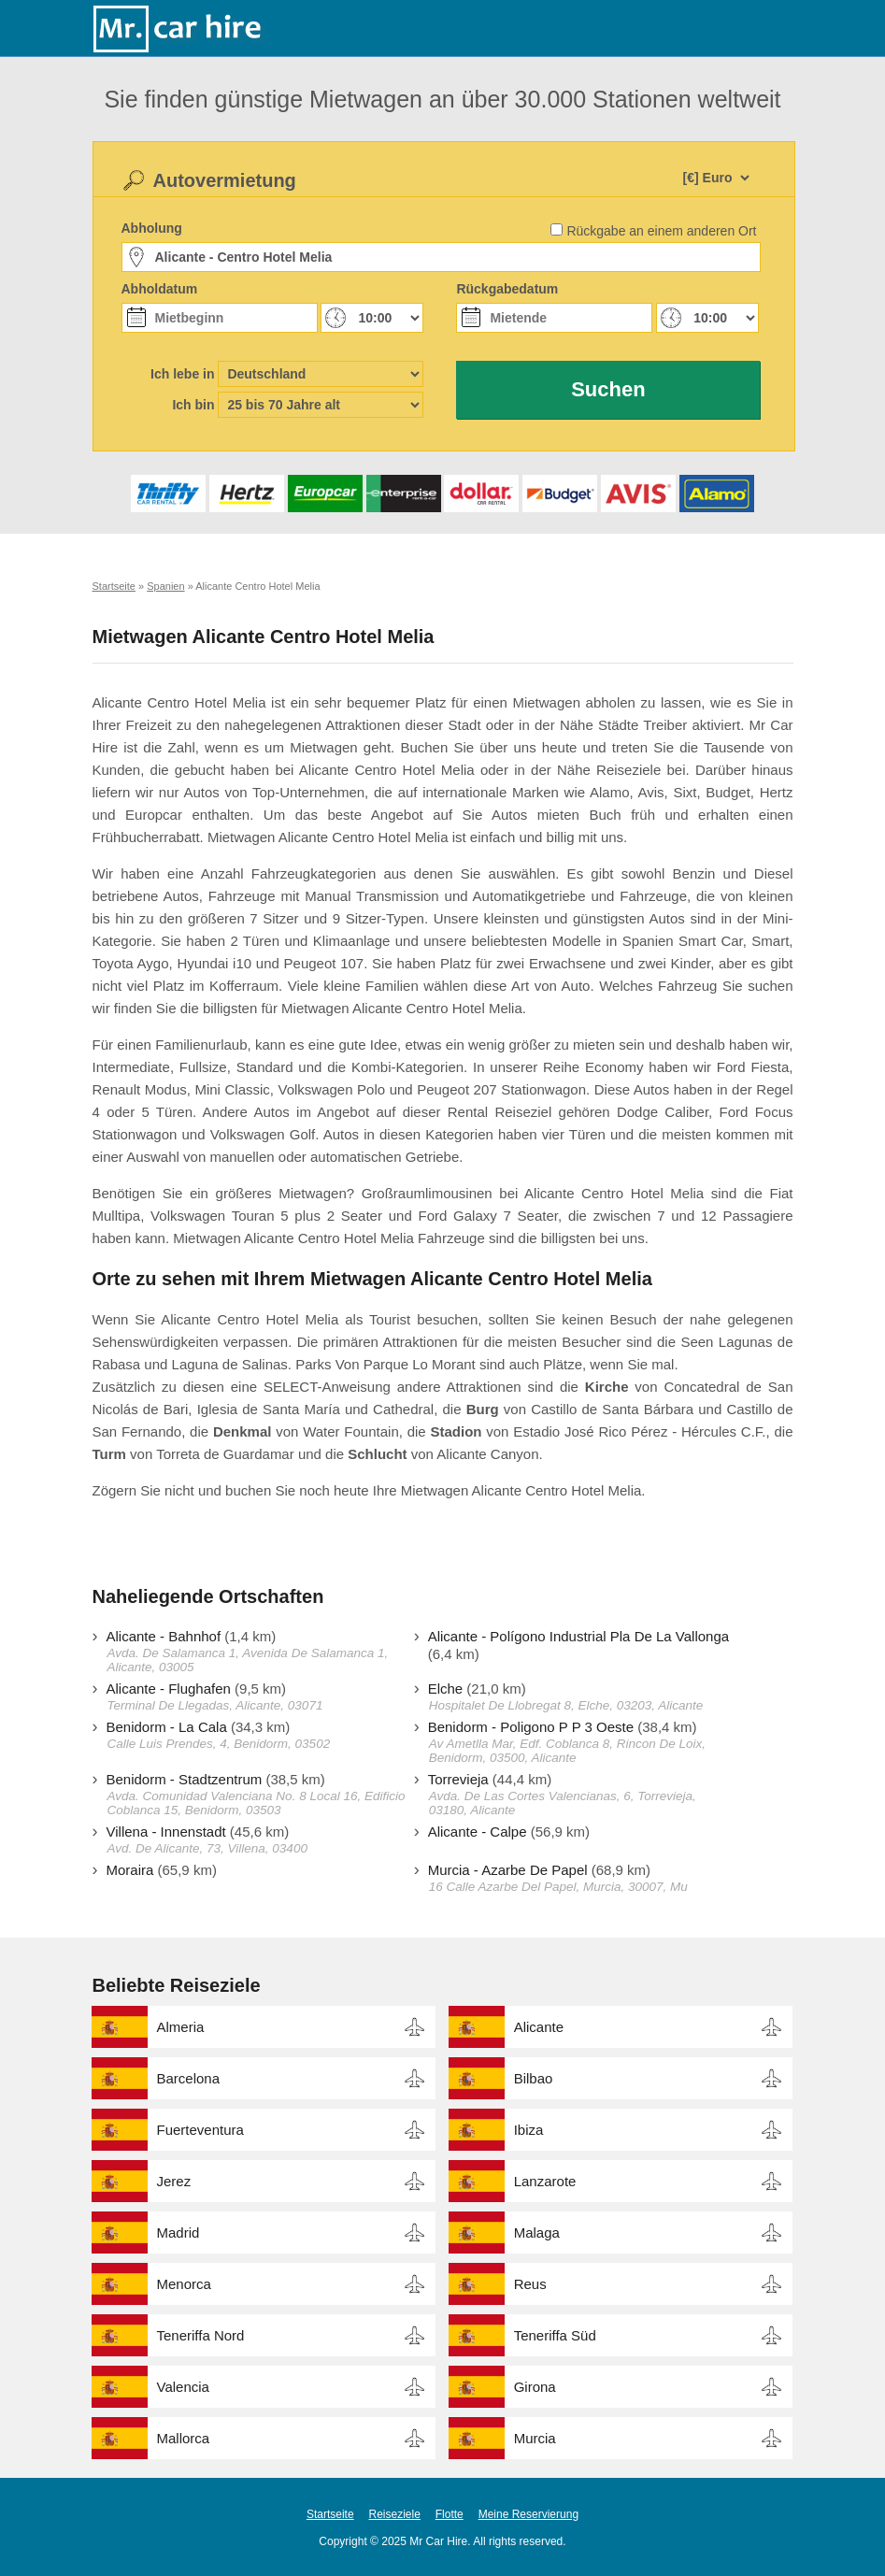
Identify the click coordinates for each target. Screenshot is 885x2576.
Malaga (537, 2232)
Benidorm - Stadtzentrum (185, 1779)
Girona (535, 2387)
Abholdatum (159, 288)
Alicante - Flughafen (169, 1688)
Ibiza (529, 2130)
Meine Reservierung (528, 2514)
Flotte (449, 2514)
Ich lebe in (182, 373)
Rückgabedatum (507, 288)
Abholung (151, 228)
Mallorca (183, 2438)
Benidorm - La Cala (167, 1727)
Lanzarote (545, 2181)
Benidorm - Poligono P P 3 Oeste (531, 1727)
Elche (446, 1688)
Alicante (539, 2027)
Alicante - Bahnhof (164, 1636)
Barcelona (189, 2078)
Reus (530, 2284)
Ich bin (193, 404)
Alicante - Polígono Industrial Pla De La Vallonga (578, 1636)
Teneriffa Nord (201, 2335)
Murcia (535, 2438)
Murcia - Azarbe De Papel (508, 1870)
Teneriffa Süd (555, 2335)
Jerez (174, 2181)
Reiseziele (395, 2514)
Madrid (178, 2232)
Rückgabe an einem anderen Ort (661, 230)
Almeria (181, 2027)
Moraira (130, 1870)
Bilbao (533, 2078)
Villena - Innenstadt (166, 1831)
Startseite (330, 2514)
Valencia (183, 2387)
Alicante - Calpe (477, 1831)
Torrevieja (458, 1779)
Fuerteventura (200, 2130)
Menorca (184, 2284)
